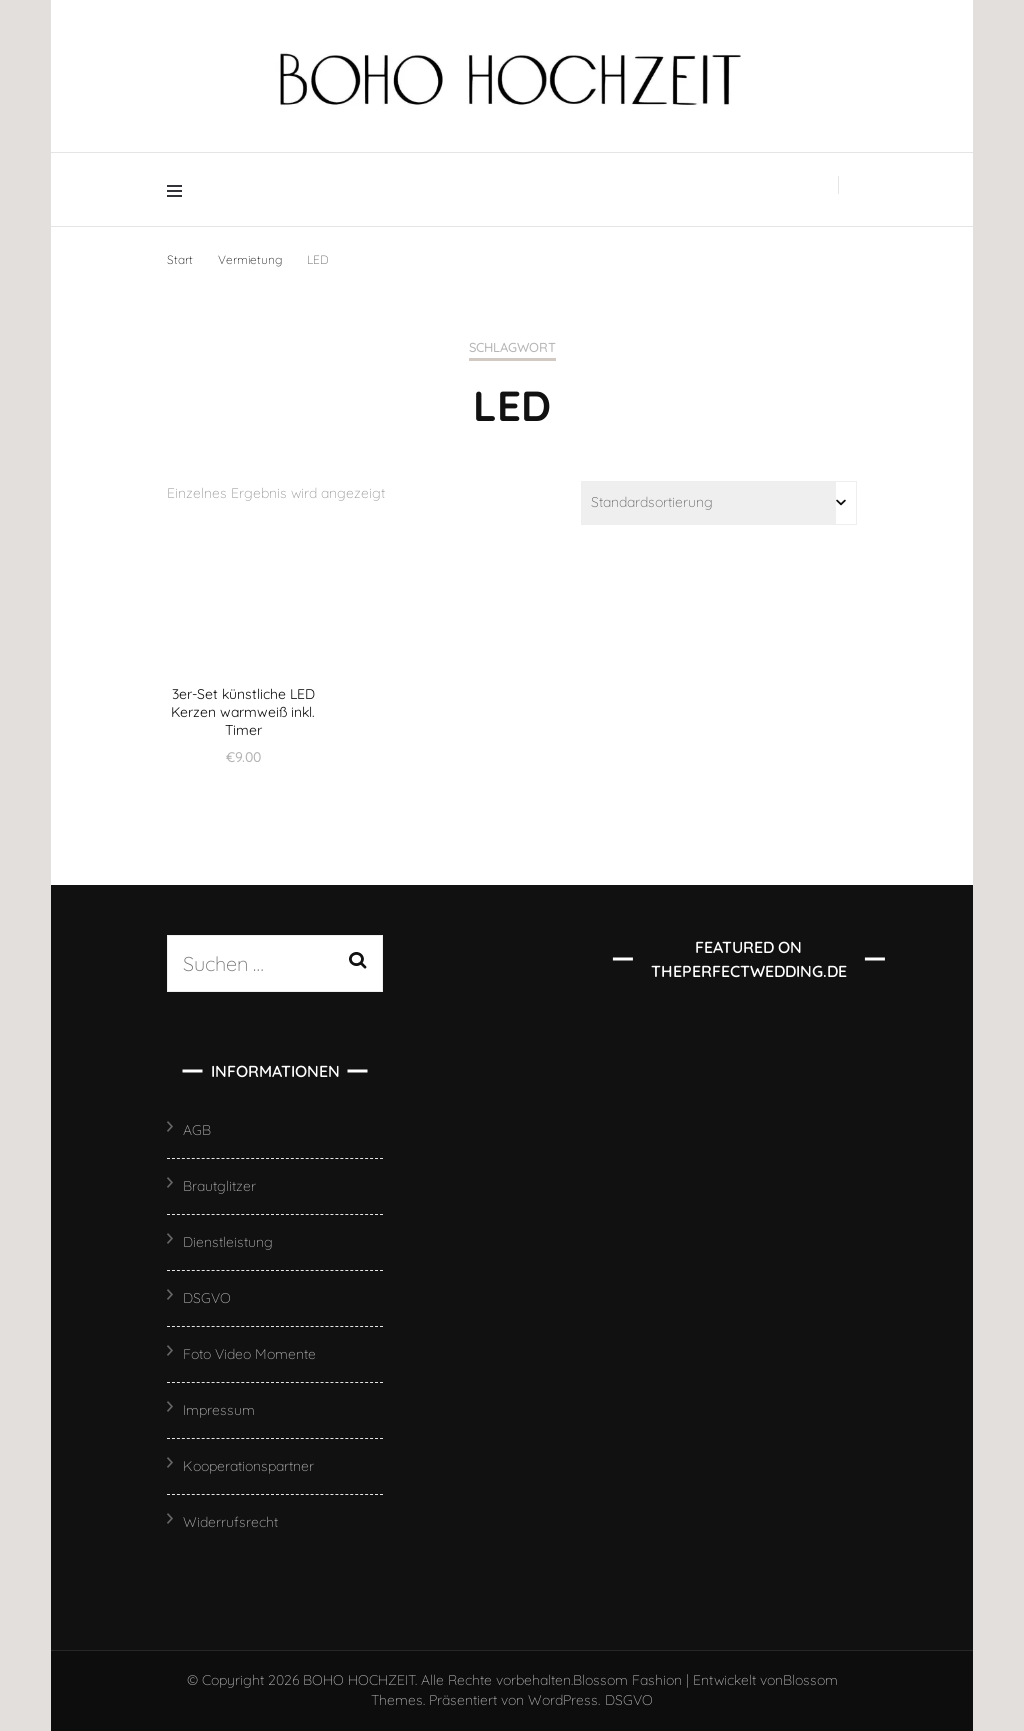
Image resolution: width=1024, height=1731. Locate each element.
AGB (197, 1130)
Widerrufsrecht (230, 1522)
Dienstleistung (228, 1242)
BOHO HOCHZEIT (359, 1680)
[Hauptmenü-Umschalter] (179, 189)
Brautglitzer (219, 1186)
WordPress (563, 1700)
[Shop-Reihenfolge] (719, 503)
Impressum (219, 1410)
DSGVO (207, 1298)
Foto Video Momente (249, 1354)
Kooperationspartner (248, 1466)
